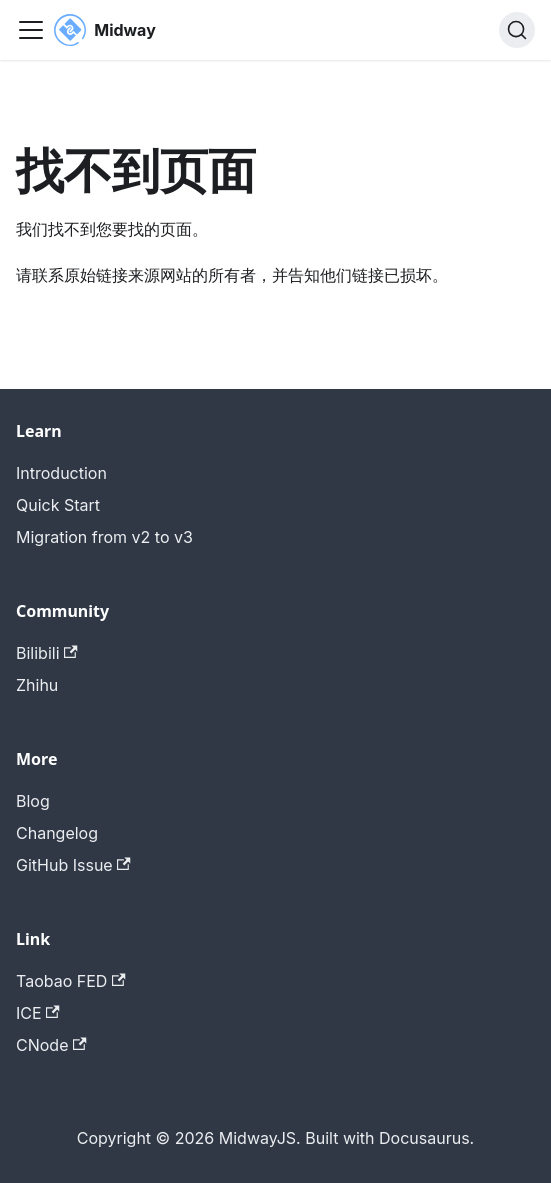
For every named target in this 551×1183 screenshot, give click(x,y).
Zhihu (37, 685)
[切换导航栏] (31, 30)
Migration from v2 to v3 (104, 537)
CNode (51, 1045)
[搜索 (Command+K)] (517, 30)
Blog (33, 801)
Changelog (57, 833)
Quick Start (58, 505)
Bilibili (47, 653)
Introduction (61, 473)
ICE (38, 1013)
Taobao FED (71, 981)
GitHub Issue (73, 865)
